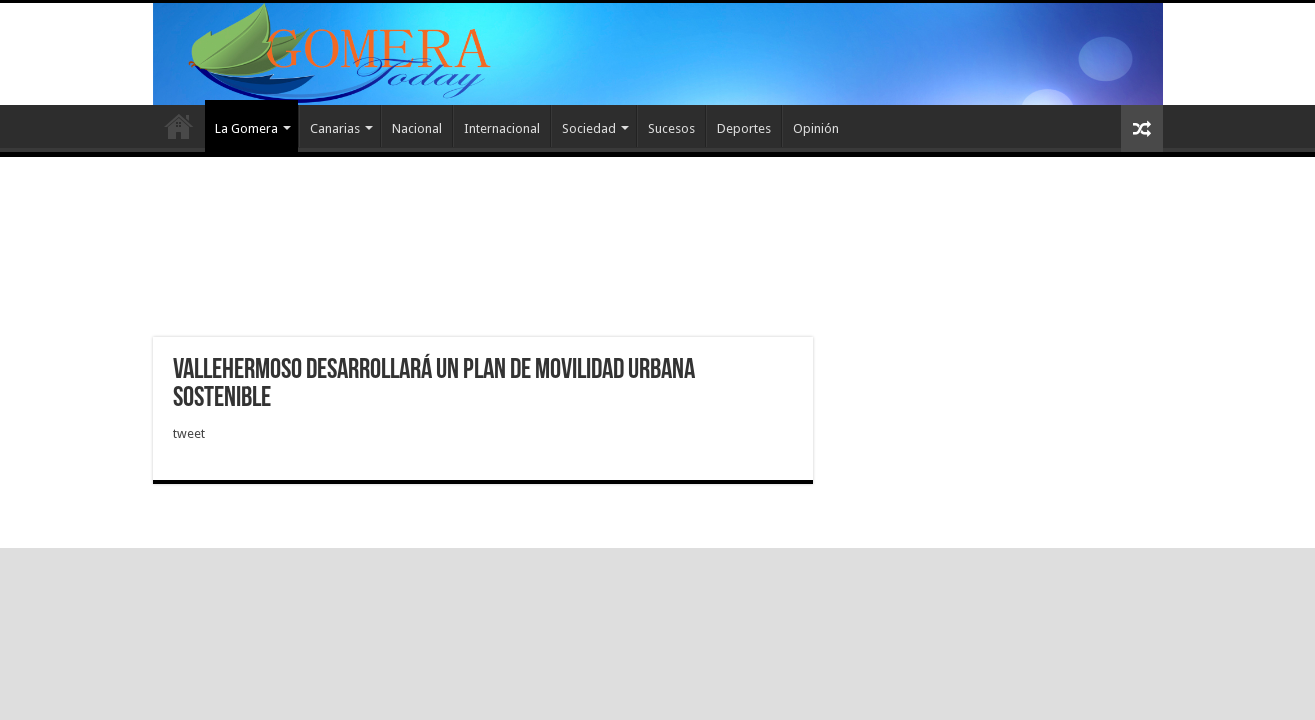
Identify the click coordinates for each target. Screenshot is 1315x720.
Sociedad (589, 128)
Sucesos (671, 128)
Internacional (502, 128)
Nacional (417, 128)
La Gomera (246, 128)
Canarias (335, 128)
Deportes (744, 128)
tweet (189, 433)
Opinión (816, 128)
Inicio (179, 126)
